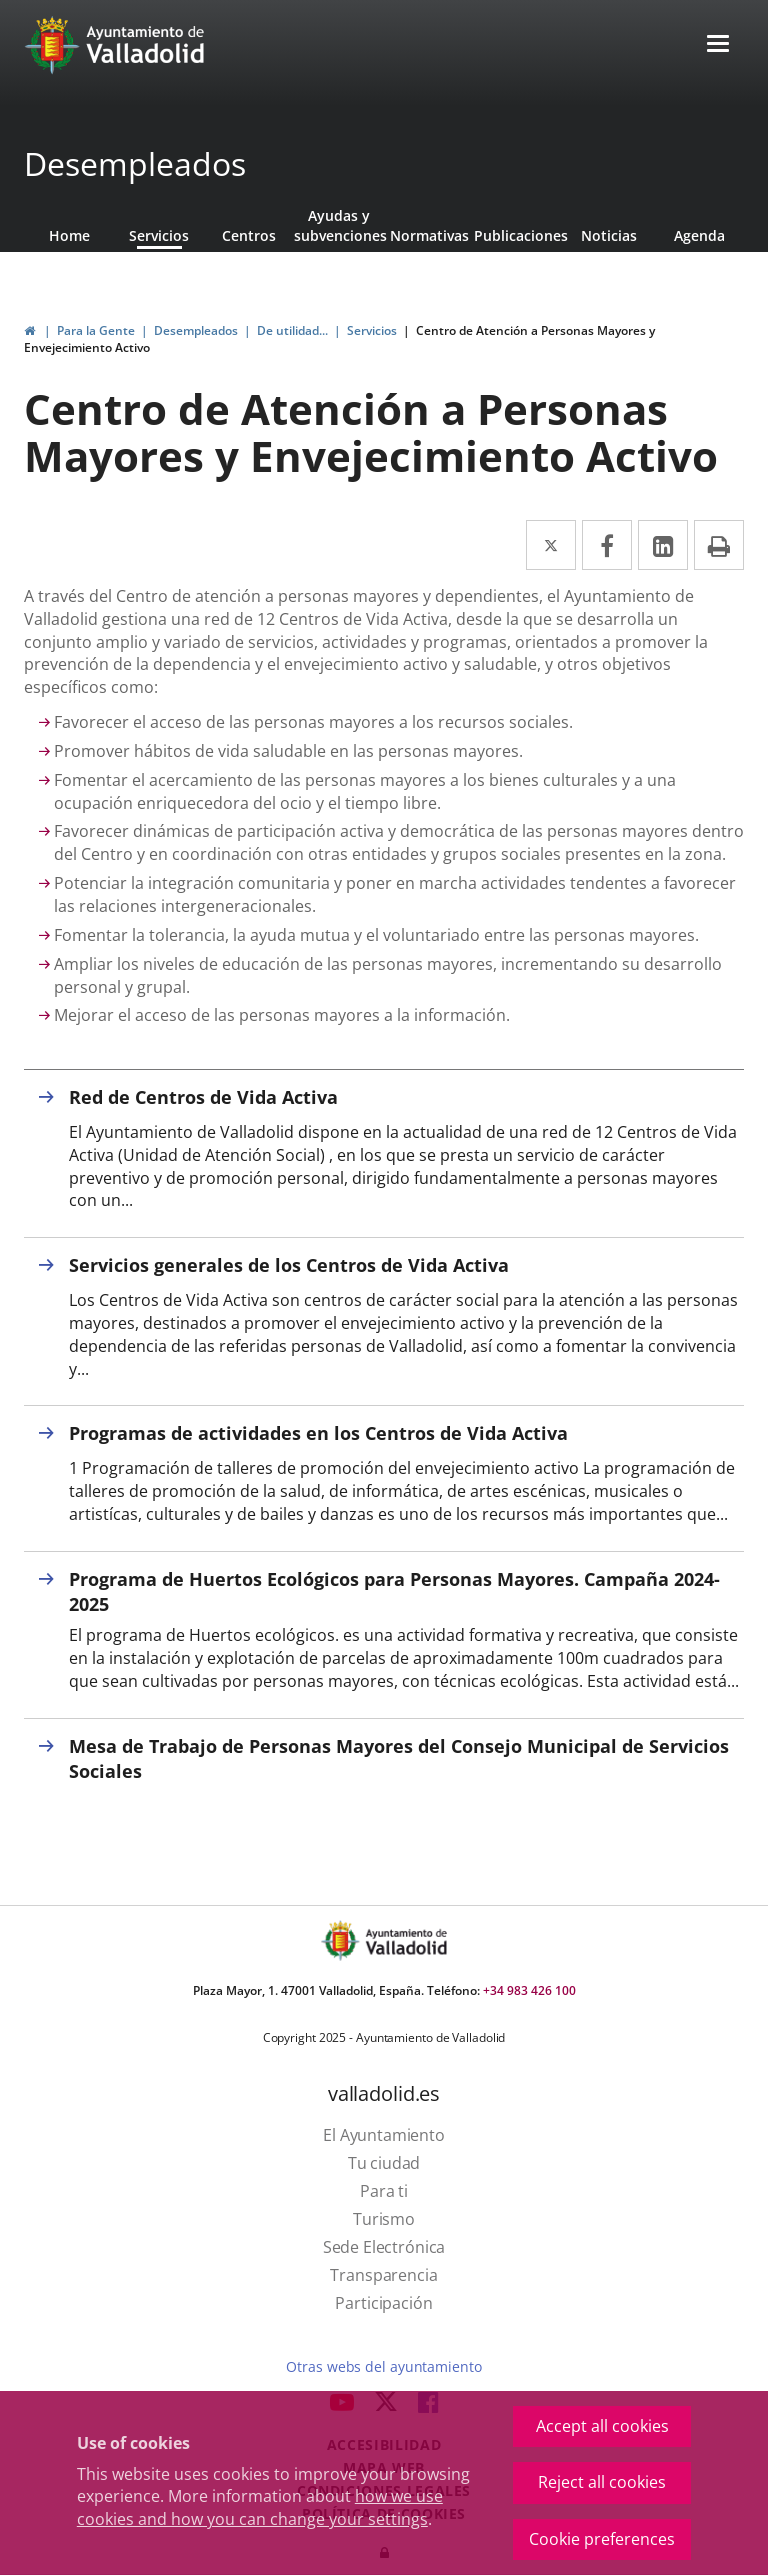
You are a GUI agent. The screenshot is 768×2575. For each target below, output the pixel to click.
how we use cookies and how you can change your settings (260, 2507)
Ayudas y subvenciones (339, 225)
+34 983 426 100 (529, 1990)
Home (69, 235)
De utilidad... (292, 330)
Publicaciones (519, 235)
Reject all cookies (602, 2482)
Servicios (159, 235)
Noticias (609, 235)
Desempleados (135, 163)
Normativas (429, 235)
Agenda (699, 235)
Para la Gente (96, 330)
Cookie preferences (602, 2539)
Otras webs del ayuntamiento (383, 2366)
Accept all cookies (602, 2426)
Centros (249, 235)
